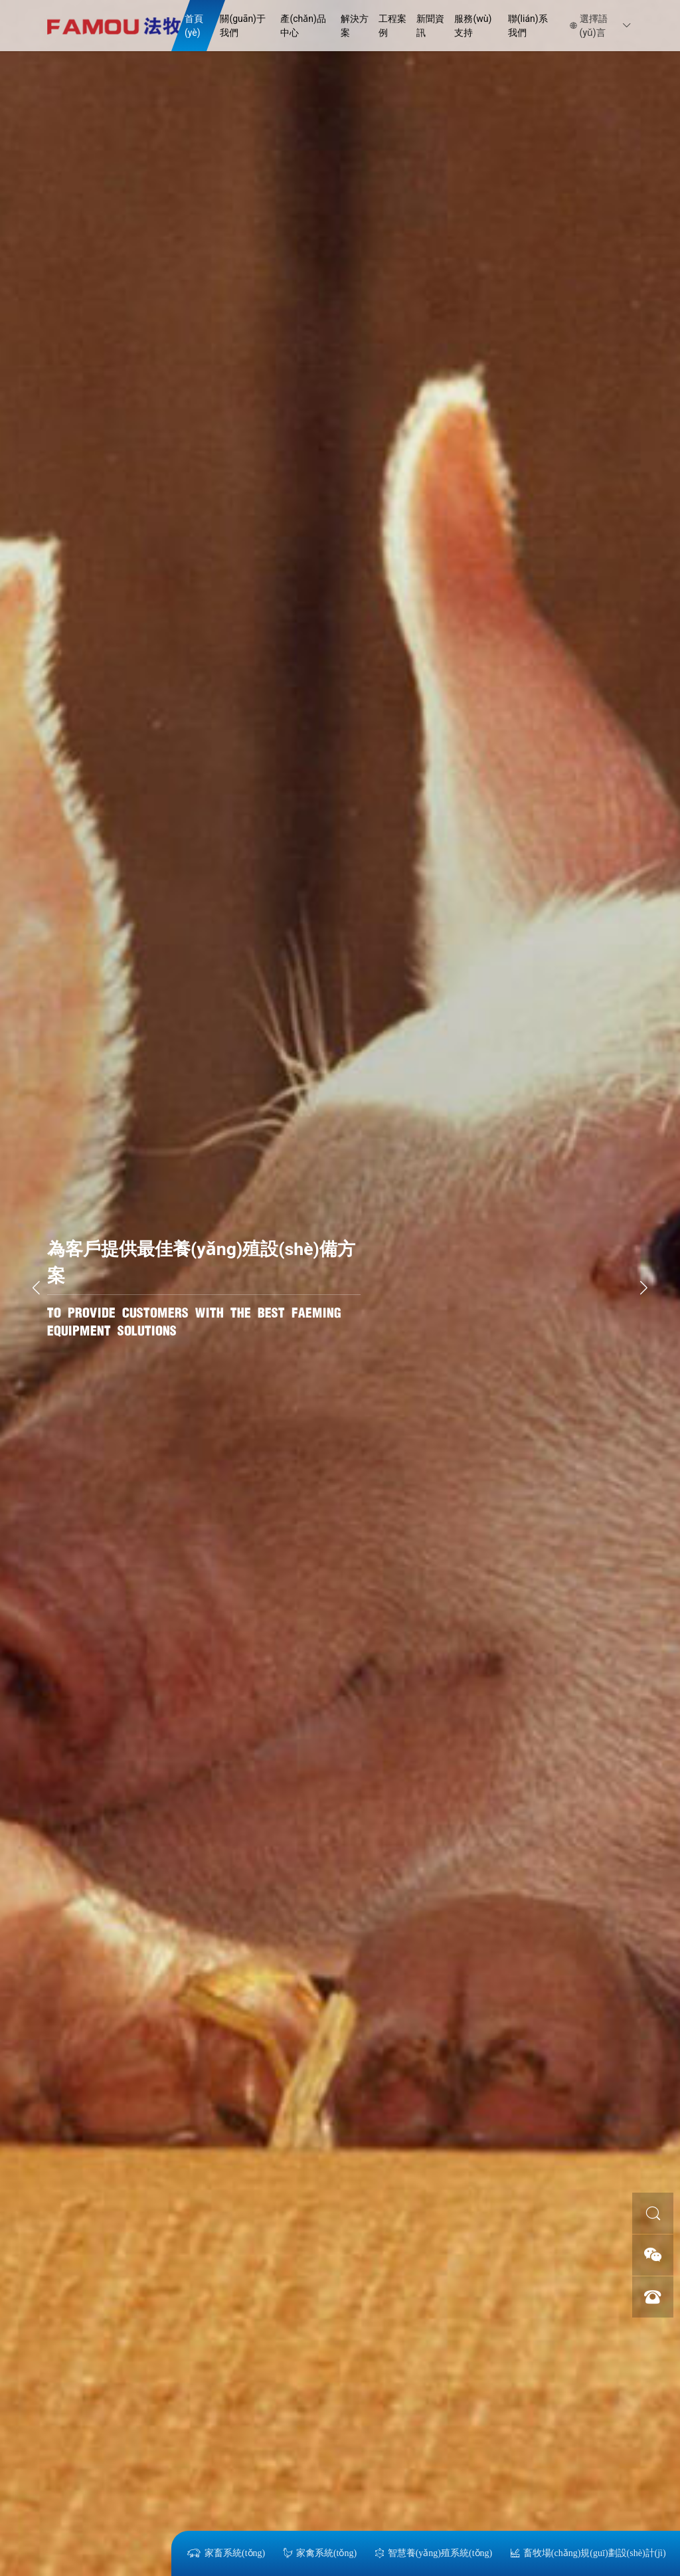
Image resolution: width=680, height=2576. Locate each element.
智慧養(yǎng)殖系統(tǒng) (433, 2553)
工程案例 (392, 25)
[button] (644, 1288)
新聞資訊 (430, 25)
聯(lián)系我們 (528, 25)
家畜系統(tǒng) (225, 2553)
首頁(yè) (194, 25)
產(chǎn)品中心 (302, 25)
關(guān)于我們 (243, 25)
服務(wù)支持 (472, 25)
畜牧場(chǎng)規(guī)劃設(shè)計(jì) (587, 2553)
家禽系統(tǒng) (319, 2553)
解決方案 (355, 25)
